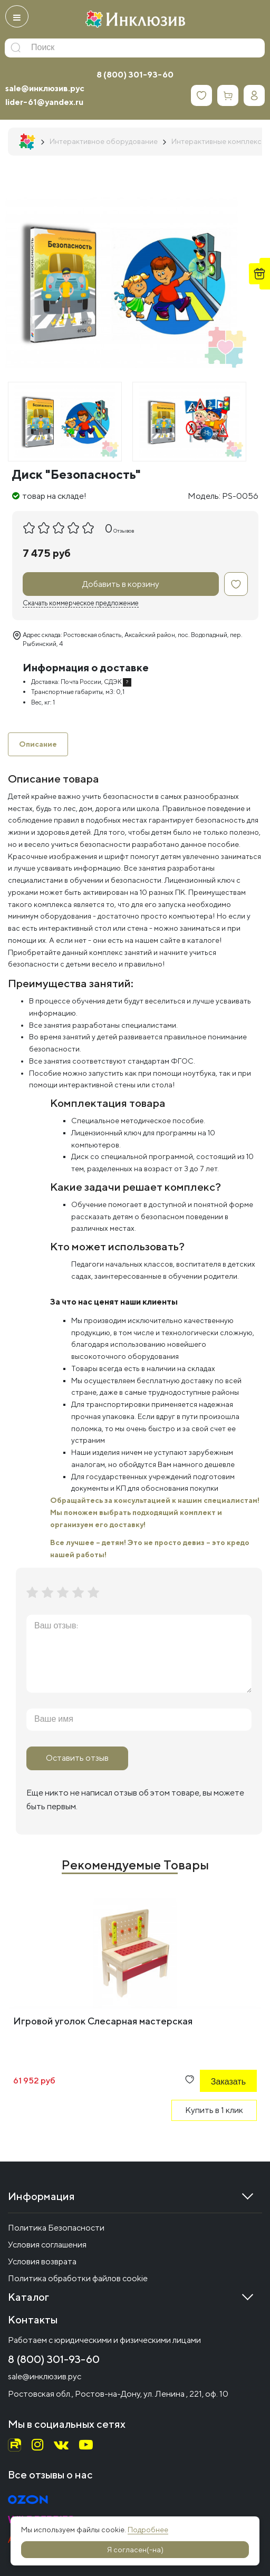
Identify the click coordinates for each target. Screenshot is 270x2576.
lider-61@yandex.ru (44, 102)
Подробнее (148, 2529)
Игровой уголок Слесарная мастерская (102, 2021)
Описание (38, 744)
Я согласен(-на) (135, 2549)
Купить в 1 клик (214, 2110)
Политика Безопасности (56, 2228)
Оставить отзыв (77, 1758)
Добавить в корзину (120, 584)
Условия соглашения (47, 2245)
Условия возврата (42, 2261)
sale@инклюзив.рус (44, 88)
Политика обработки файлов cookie (78, 2278)
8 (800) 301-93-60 (135, 75)
